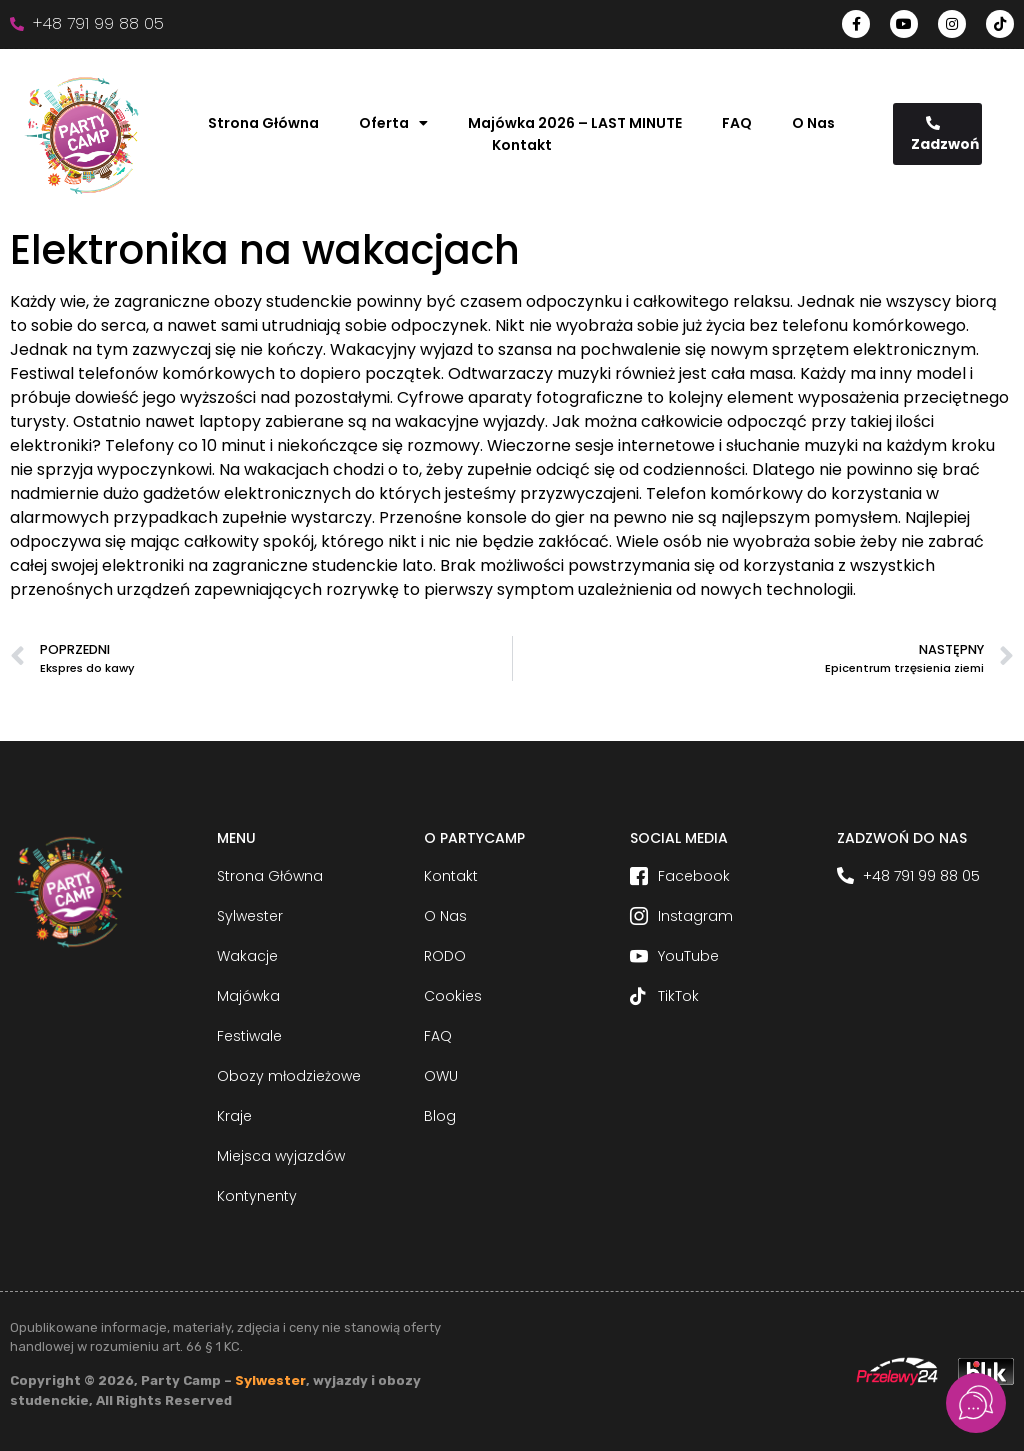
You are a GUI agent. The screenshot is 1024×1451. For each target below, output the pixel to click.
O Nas (813, 123)
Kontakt (522, 145)
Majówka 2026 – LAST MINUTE (575, 123)
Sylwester (270, 1380)
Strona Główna (263, 123)
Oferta (393, 123)
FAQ (737, 123)
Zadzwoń (945, 135)
